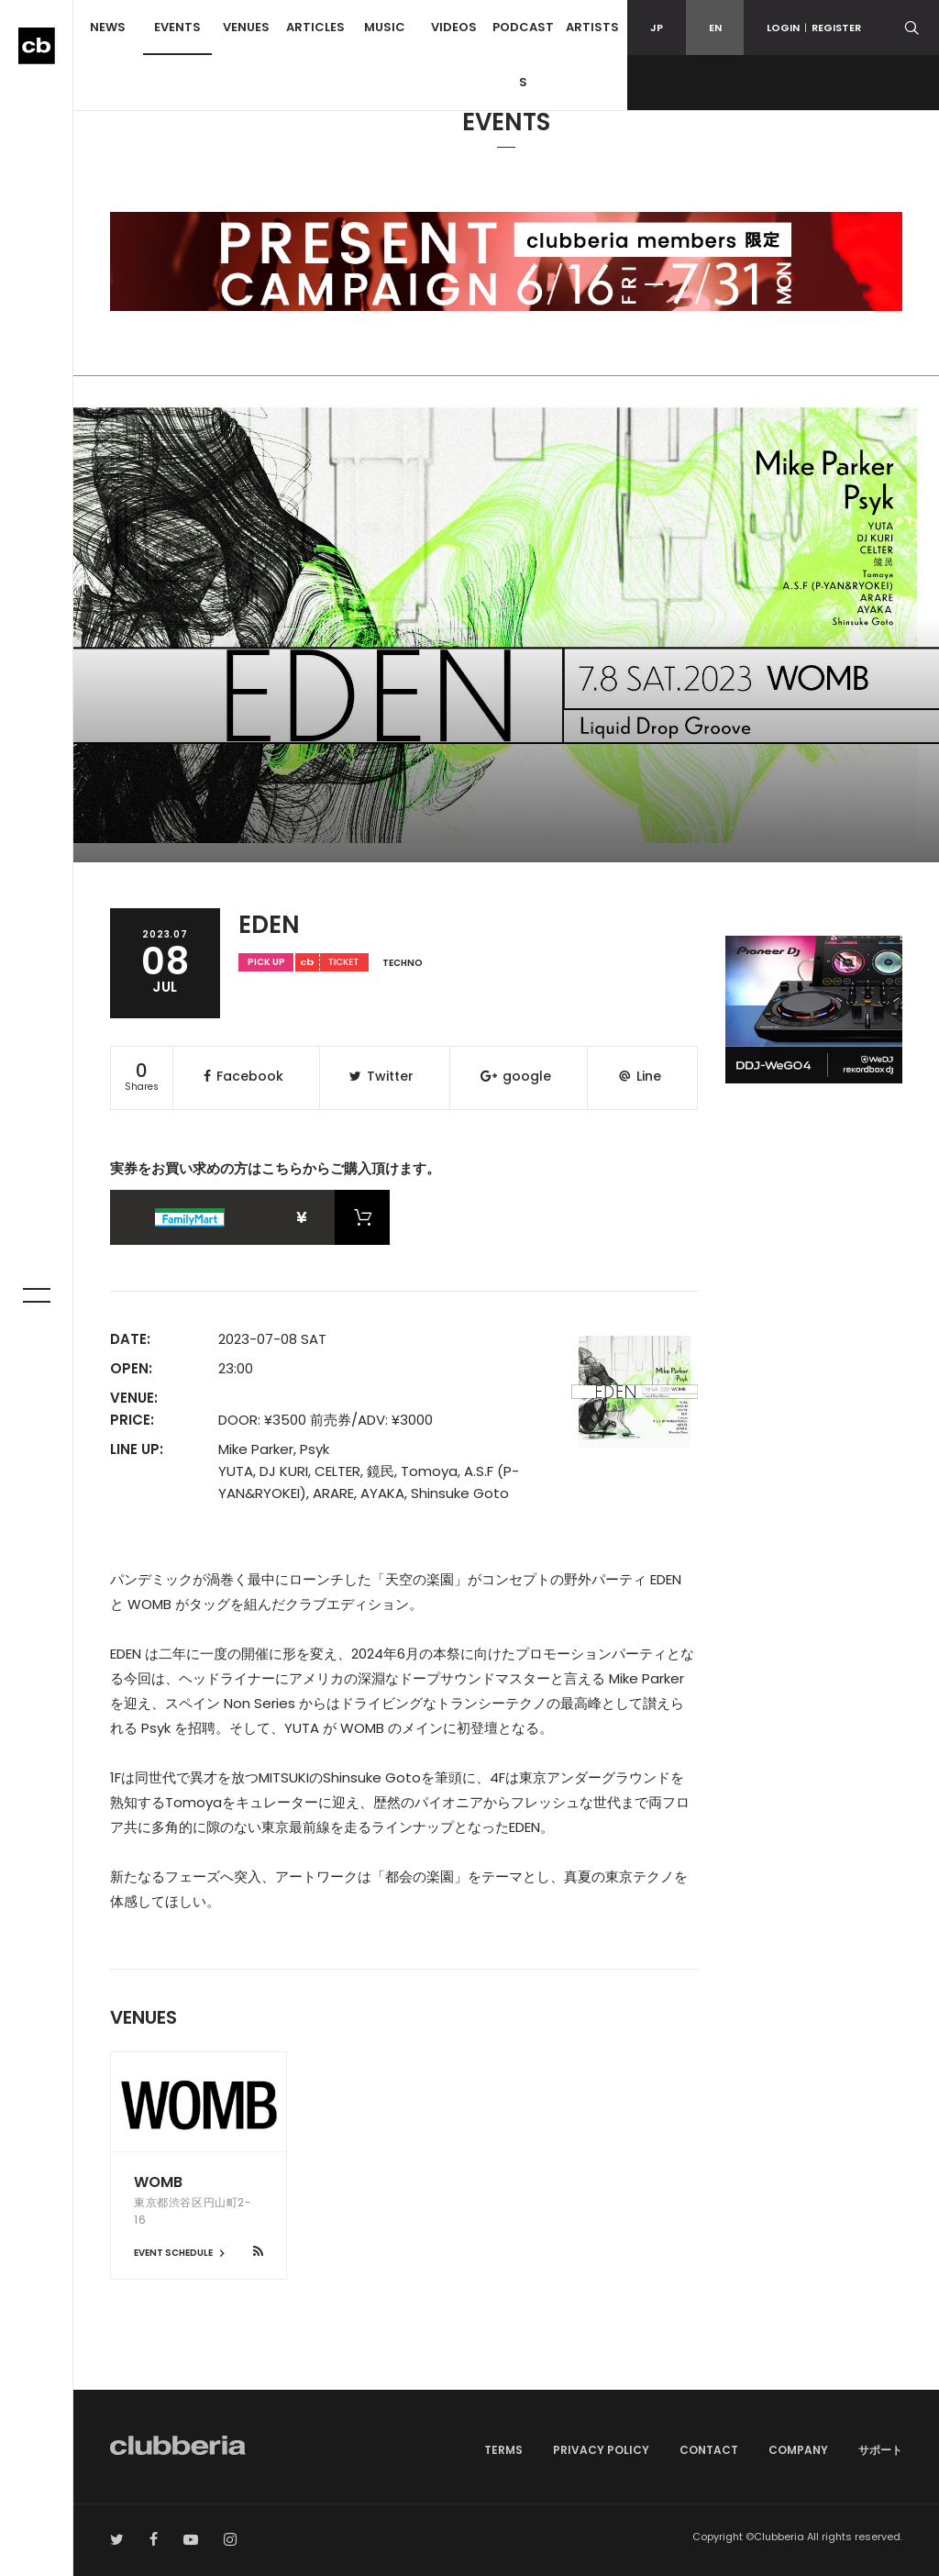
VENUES (246, 27)
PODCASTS (523, 54)
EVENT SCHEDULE (181, 2253)
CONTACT (708, 2450)
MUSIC (384, 27)
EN (715, 27)
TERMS (503, 2450)
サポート (880, 2450)
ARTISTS (592, 27)
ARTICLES (315, 27)
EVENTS (177, 27)
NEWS (108, 27)
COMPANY (798, 2450)
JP (656, 27)
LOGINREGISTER (814, 27)
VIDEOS (454, 27)
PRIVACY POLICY (601, 2450)
